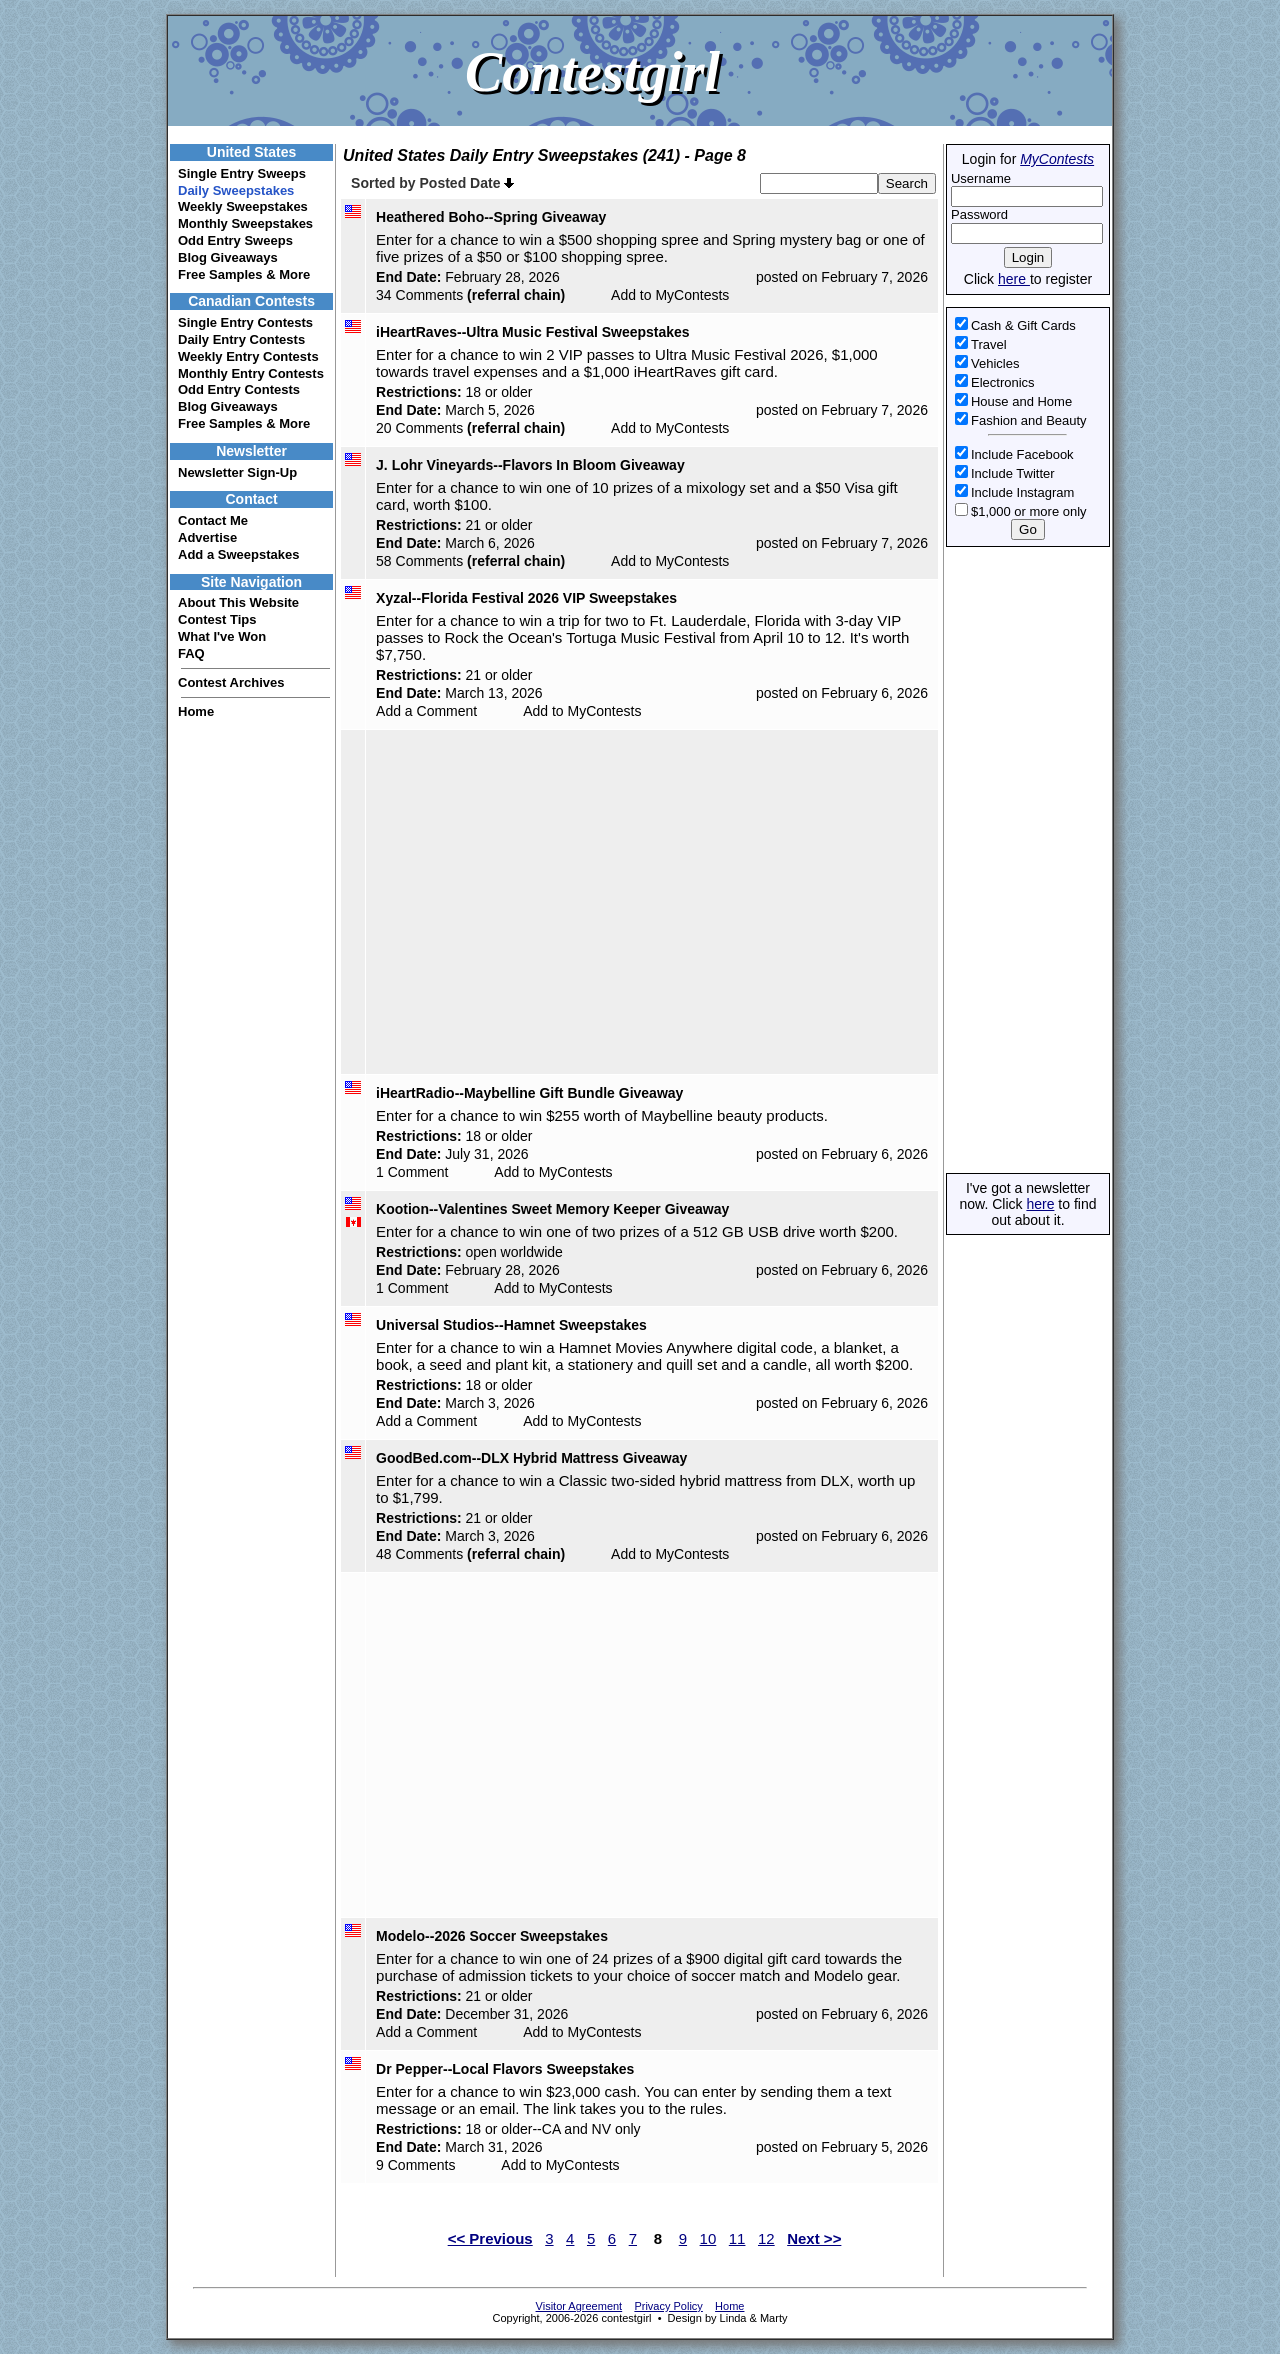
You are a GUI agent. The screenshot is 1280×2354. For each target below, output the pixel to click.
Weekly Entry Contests (248, 356)
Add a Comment (426, 711)
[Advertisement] (1026, 859)
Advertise (207, 537)
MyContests (1057, 159)
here (1014, 279)
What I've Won (222, 636)
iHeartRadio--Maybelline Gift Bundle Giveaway (529, 1093)
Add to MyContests (670, 295)
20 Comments (419, 428)
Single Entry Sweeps (242, 173)
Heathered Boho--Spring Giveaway (491, 217)
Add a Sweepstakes (238, 554)
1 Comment (412, 1172)
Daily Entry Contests (241, 339)
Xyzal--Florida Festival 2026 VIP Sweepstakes (526, 598)
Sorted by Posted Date (432, 183)
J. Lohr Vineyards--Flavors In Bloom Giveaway (530, 465)
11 (737, 2238)
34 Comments (419, 295)
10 (708, 2238)
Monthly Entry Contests (251, 373)
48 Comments (419, 1554)
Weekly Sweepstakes (243, 206)
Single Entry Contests (245, 322)
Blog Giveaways (228, 257)
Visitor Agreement (579, 2306)
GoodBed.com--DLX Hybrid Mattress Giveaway (531, 1458)
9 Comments (415, 2165)
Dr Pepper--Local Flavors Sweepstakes (505, 2069)
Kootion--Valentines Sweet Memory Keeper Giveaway (552, 1209)
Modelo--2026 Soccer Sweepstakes (492, 1936)
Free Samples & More (244, 274)
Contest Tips (217, 619)
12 (766, 2238)
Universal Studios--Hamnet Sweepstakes (511, 1325)
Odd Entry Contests (239, 389)
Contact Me (213, 520)
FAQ (191, 653)
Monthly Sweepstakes (245, 223)
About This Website (238, 602)
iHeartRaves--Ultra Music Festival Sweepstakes (533, 332)
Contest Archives (231, 682)
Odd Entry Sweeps (235, 240)
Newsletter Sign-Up (237, 472)
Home (196, 711)
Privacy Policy (668, 2306)
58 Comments (419, 561)
